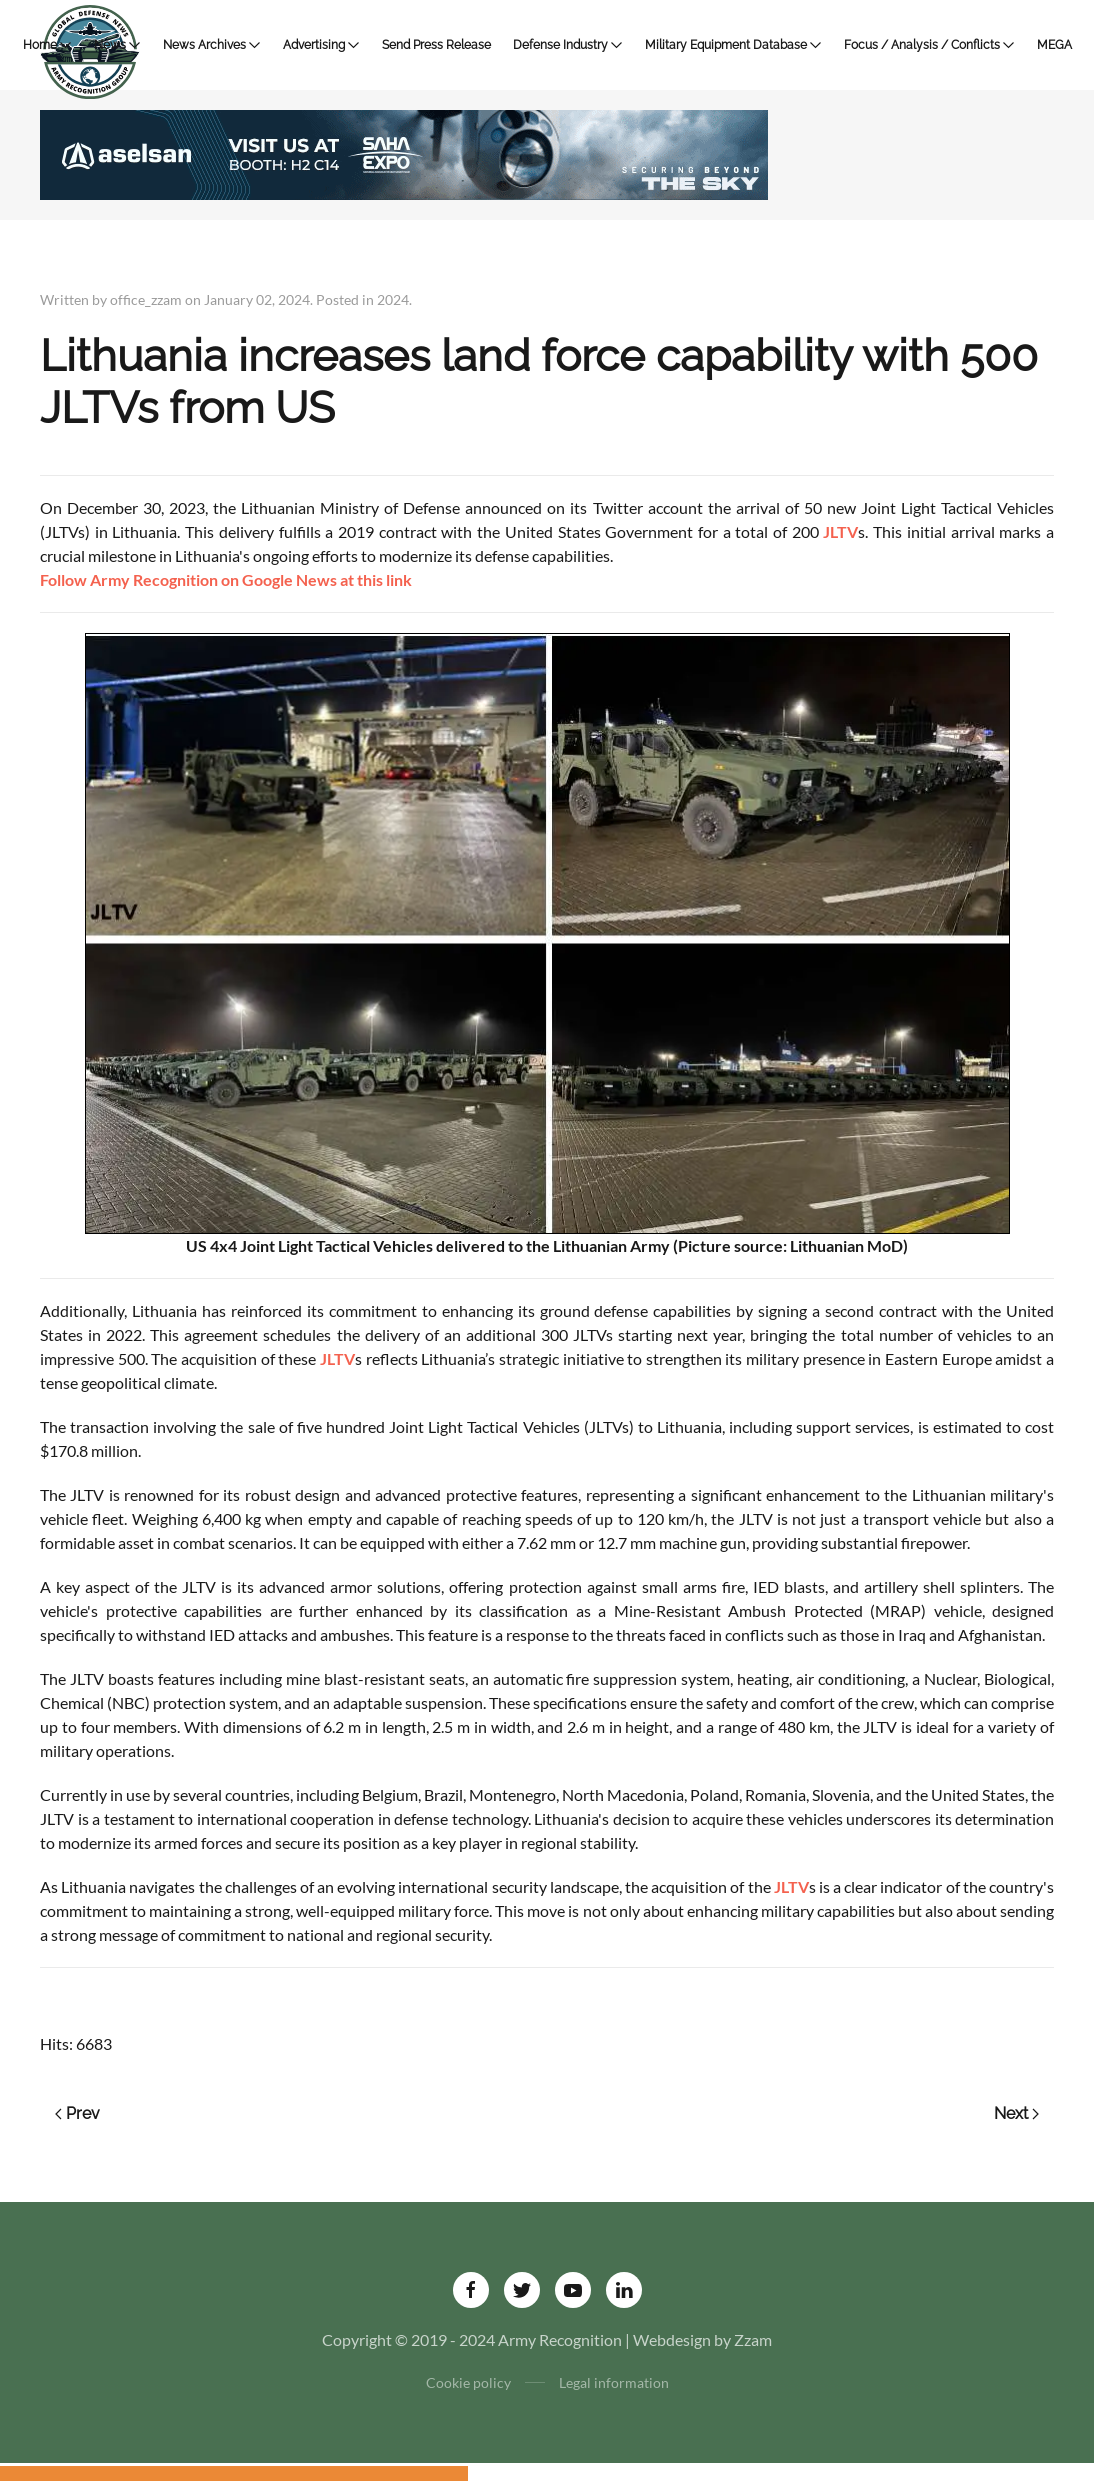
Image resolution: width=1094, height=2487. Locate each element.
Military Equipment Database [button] (733, 45)
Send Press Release (436, 45)
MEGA (1054, 45)
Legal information (614, 2382)
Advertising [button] (321, 45)
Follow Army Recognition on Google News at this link (226, 579)
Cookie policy (468, 2382)
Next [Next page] (1016, 2113)
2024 (393, 299)
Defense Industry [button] (568, 45)
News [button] (117, 45)
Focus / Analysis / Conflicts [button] (929, 45)
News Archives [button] (212, 45)
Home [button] (47, 45)
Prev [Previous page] (77, 2113)
